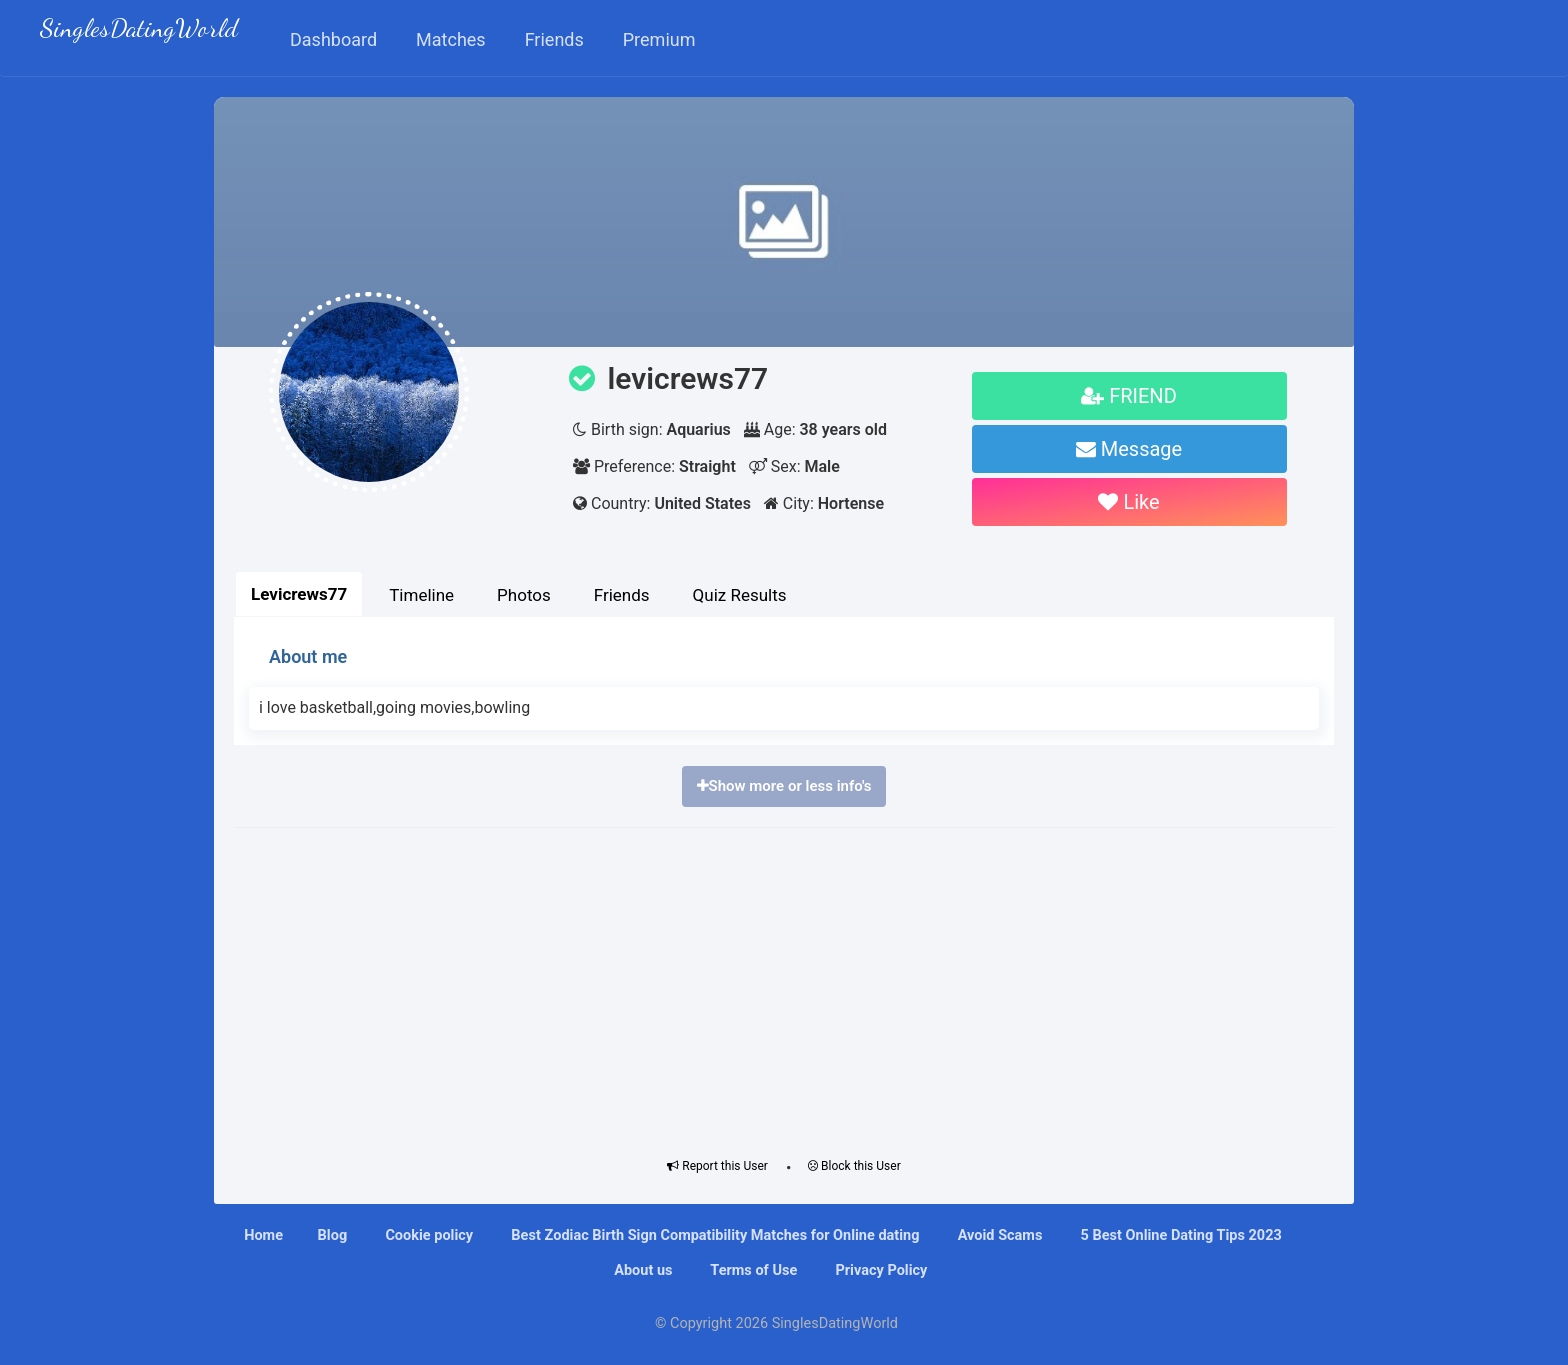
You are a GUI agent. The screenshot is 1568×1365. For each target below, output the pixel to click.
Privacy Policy (880, 1270)
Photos (524, 595)
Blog (333, 1235)
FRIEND (1129, 396)
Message (1129, 449)
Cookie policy (427, 1235)
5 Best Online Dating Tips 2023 (1179, 1235)
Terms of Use (752, 1270)
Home (263, 1235)
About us (642, 1270)
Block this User (854, 1166)
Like (1128, 502)
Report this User (717, 1166)
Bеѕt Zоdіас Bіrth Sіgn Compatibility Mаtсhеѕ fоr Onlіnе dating (714, 1235)
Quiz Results (740, 595)
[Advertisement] (784, 988)
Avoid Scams (998, 1235)
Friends (622, 595)
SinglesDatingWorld (139, 30)
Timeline (421, 595)
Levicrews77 (299, 594)
